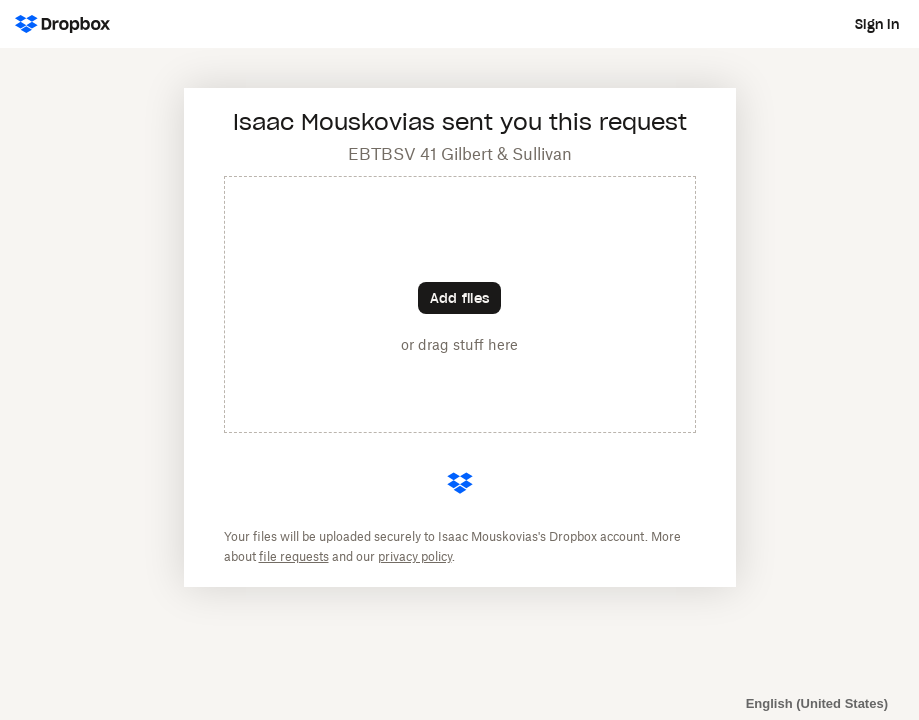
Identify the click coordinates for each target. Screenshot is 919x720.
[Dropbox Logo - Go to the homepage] (62, 24)
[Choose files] (459, 298)
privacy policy (415, 556)
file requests (294, 556)
